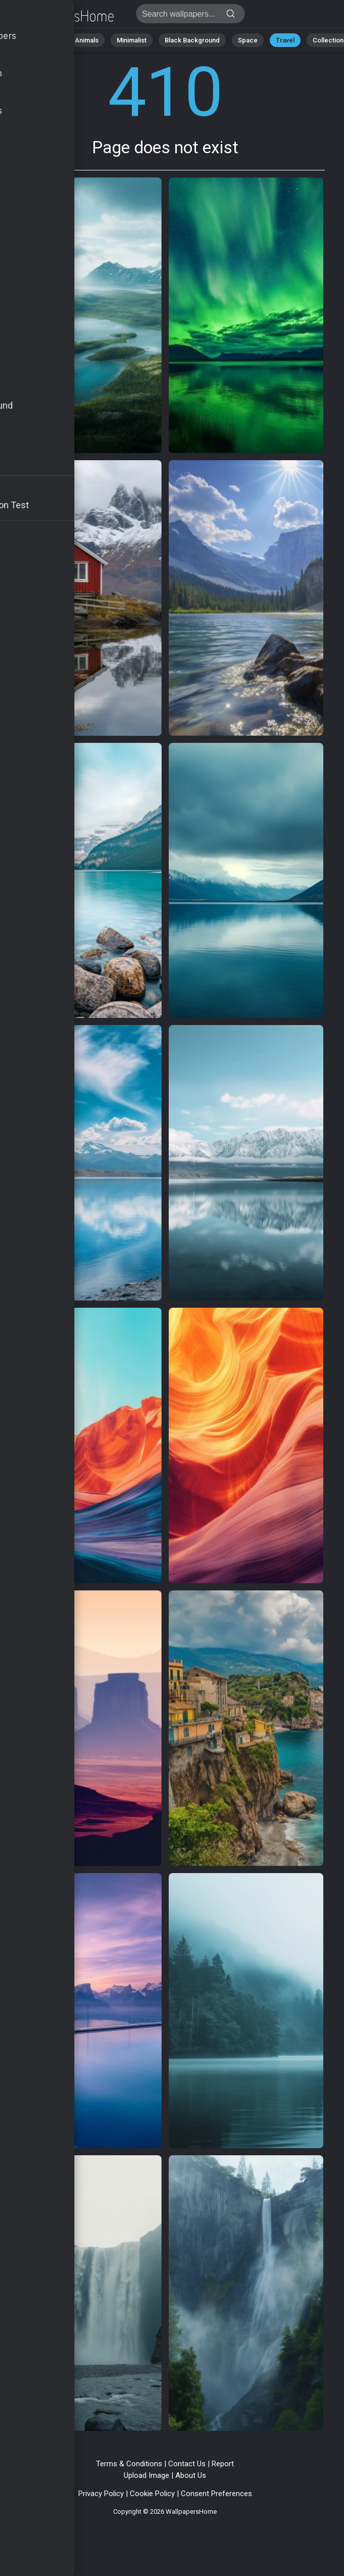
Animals (87, 40)
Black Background (192, 40)
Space (248, 40)
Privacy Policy (101, 2493)
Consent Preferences (216, 2493)
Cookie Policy (152, 2493)
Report (223, 2463)
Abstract (43, 40)
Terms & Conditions (129, 2463)
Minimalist (131, 40)
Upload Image (146, 2475)
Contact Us (187, 2463)
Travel (285, 40)
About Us (190, 2475)
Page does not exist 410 (61, 16)
